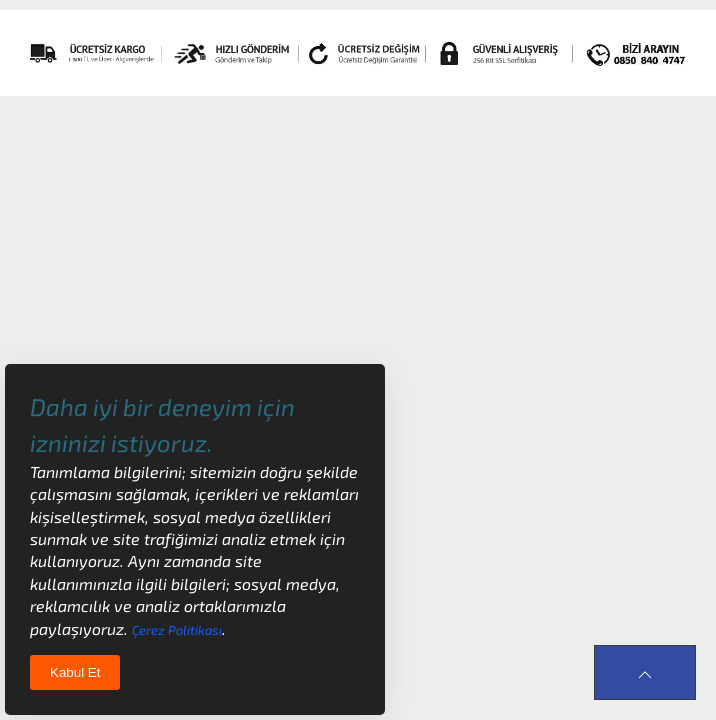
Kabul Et (75, 672)
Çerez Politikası (177, 630)
